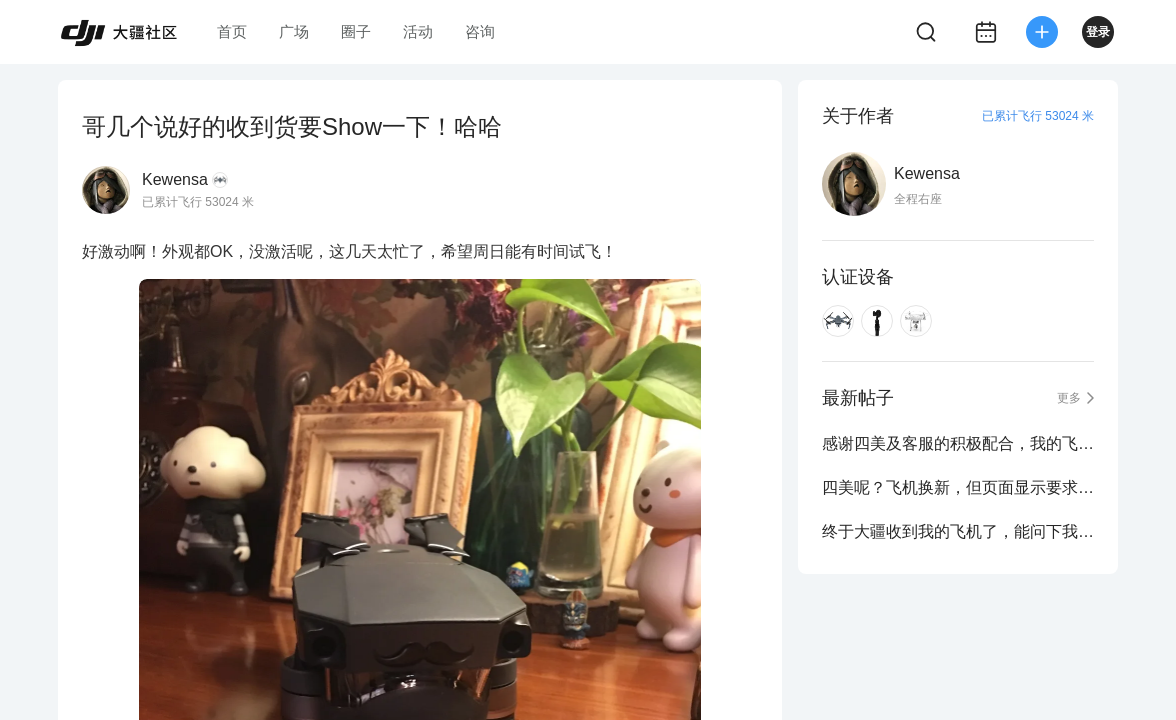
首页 (232, 31)
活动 (418, 31)
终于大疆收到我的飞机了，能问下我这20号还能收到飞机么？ (958, 531)
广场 (294, 31)
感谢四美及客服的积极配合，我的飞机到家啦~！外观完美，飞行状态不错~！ (958, 443)
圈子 (356, 31)
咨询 (480, 31)
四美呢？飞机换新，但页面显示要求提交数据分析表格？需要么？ (958, 487)
